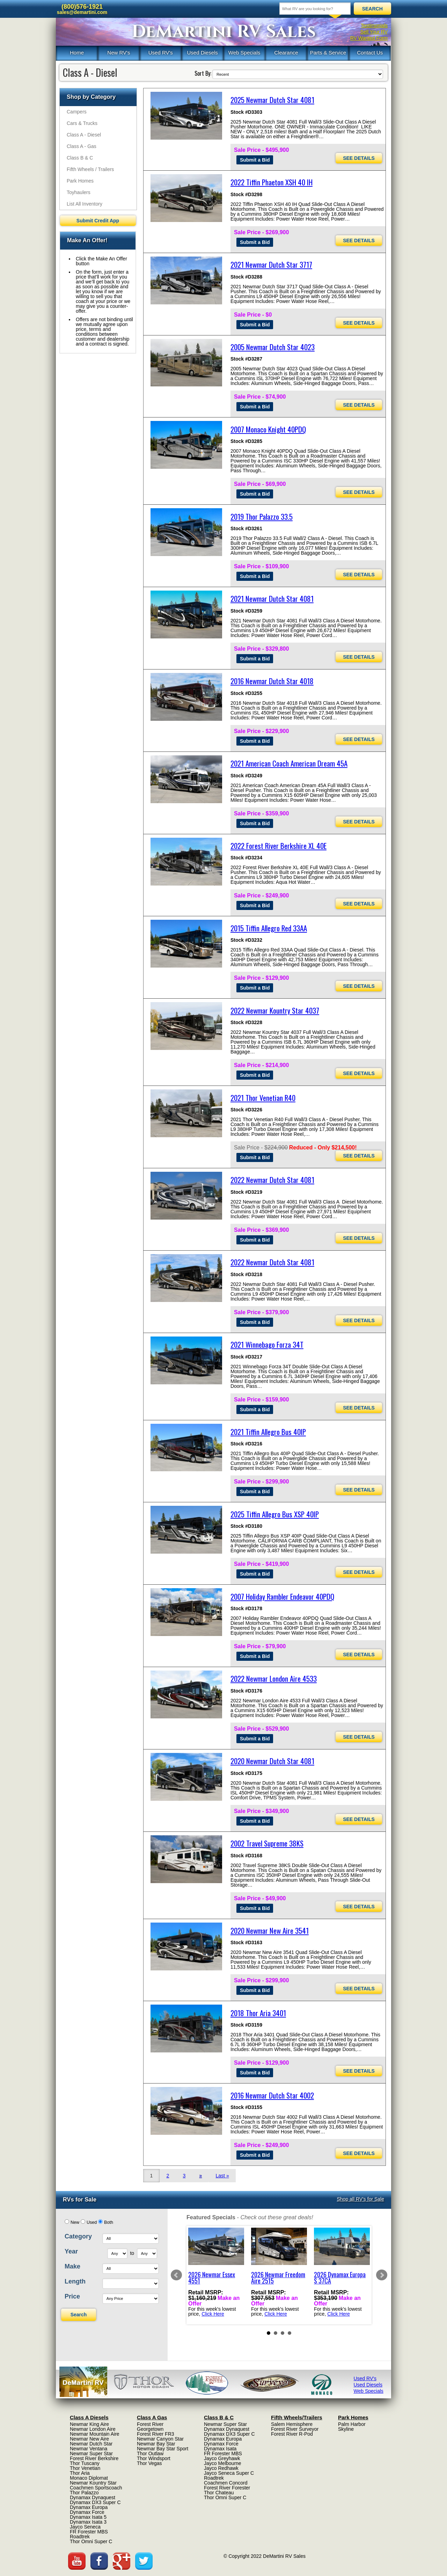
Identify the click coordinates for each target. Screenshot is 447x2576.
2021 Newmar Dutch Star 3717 (271, 264)
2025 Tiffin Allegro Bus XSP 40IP (274, 1514)
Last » (222, 2175)
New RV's (118, 52)
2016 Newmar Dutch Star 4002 (272, 2095)
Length (75, 2281)
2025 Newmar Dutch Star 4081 (272, 99)
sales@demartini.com (82, 12)
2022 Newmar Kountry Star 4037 (274, 1010)
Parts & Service (328, 52)
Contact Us (370, 52)
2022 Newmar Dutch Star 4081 (272, 1179)
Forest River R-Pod (292, 2434)
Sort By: (203, 73)
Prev (176, 2275)
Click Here (212, 2314)
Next (381, 2275)
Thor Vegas (149, 2463)
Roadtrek (80, 2536)
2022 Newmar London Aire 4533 (273, 1678)
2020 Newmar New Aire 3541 (269, 1930)
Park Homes (80, 181)
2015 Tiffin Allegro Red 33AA (268, 928)
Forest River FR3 (155, 2434)
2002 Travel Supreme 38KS (266, 1843)
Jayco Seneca (85, 2527)
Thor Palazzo (84, 2492)
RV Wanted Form (369, 38)
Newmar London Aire (93, 2429)
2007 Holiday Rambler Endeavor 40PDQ (282, 1596)
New (75, 2222)
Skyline (346, 2429)
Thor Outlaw (150, 2453)
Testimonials (374, 25)
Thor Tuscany (85, 2463)
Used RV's (160, 52)
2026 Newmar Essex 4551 (211, 2277)
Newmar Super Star (91, 2453)
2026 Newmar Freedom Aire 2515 (278, 2277)
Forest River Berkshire (94, 2458)
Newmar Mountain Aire (94, 2434)
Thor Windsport (153, 2458)
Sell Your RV (374, 32)
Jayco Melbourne (222, 2463)
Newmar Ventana (88, 2448)
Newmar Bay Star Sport (162, 2448)
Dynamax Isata (220, 2448)
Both (108, 2222)
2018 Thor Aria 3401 (258, 2012)
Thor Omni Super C (91, 2541)
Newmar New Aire (89, 2439)
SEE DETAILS (359, 158)
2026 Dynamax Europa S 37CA (340, 2277)
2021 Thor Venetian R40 (262, 1097)
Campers (77, 111)
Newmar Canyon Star (160, 2439)
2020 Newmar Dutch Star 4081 (272, 1760)
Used (92, 2222)
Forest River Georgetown (150, 2426)
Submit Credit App (97, 220)
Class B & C (80, 158)
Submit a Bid (255, 160)
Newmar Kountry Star (93, 2483)
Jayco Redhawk (221, 2468)
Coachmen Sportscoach (96, 2487)
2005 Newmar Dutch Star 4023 (272, 346)
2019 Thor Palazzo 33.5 (261, 516)
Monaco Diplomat (89, 2478)
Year (71, 2251)
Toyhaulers (78, 192)
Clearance (286, 52)
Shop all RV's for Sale (360, 2199)
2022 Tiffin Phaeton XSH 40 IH (271, 182)
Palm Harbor (352, 2424)
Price (72, 2296)
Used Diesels (202, 52)
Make (72, 2266)
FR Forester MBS (89, 2531)
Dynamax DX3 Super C (95, 2502)
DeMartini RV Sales (224, 32)
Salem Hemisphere (292, 2424)
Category (78, 2236)
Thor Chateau (219, 2492)
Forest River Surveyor (294, 2429)
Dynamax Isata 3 (88, 2522)
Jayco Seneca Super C (229, 2473)
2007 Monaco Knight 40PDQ (268, 429)
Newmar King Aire (89, 2424)
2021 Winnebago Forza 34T (266, 1344)
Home (77, 52)
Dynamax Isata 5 (88, 2517)
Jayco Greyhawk (222, 2458)
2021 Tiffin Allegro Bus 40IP (268, 1431)
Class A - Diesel (84, 135)
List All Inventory (84, 204)
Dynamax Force (87, 2512)
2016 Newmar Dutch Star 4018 (272, 680)
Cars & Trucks (82, 123)
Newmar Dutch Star (91, 2444)
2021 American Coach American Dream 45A (288, 763)
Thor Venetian (85, 2468)
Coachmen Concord (226, 2483)
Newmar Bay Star (156, 2444)
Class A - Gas (81, 146)
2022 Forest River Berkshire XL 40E (278, 845)
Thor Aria (80, 2473)
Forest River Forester (227, 2487)
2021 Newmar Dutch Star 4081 (272, 598)
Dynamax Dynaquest (92, 2497)
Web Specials (244, 52)
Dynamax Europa (89, 2507)
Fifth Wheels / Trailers (90, 169)
